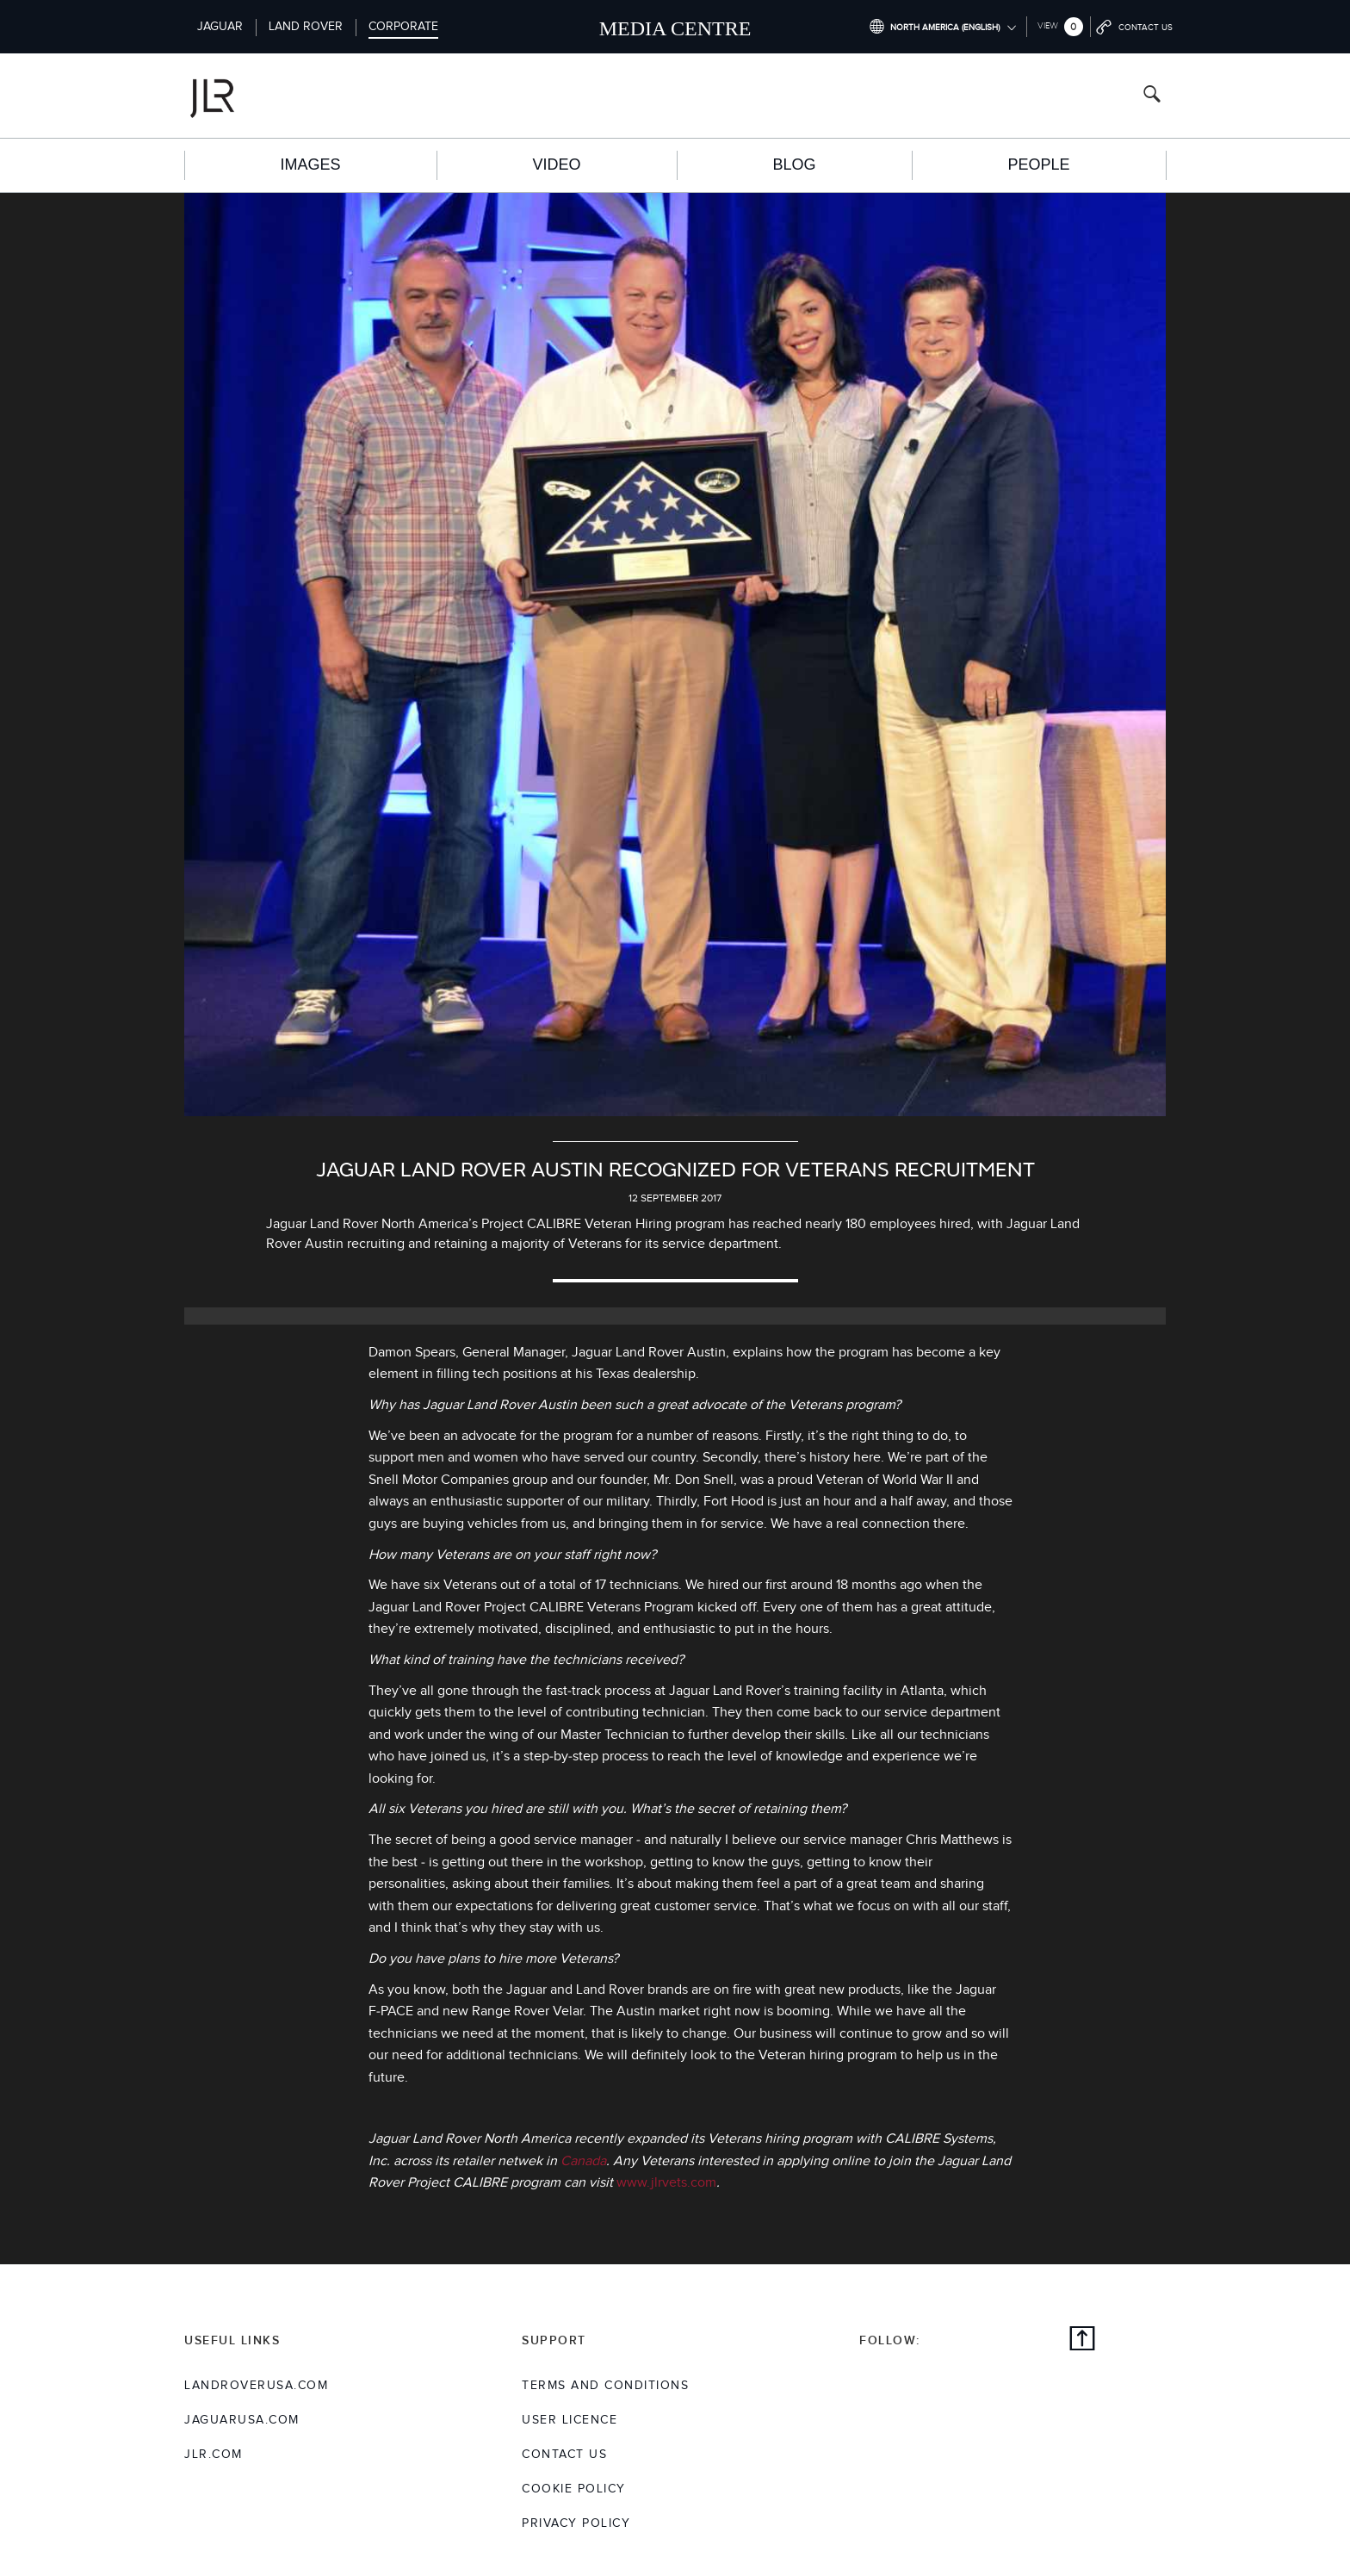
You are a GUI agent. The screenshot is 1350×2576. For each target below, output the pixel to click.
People (1038, 164)
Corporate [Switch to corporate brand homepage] (403, 27)
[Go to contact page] (1135, 27)
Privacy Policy (576, 2523)
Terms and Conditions (605, 2386)
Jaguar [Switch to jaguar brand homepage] (220, 27)
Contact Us (564, 2454)
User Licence (569, 2420)
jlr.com (213, 2454)
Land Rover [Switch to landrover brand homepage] (306, 27)
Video (556, 164)
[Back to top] (1082, 2340)
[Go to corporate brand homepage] (282, 95)
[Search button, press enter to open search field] (1152, 96)
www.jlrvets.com (666, 2183)
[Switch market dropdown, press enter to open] (942, 27)
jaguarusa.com (242, 2420)
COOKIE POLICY (574, 2489)
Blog (793, 164)
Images (310, 164)
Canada (583, 2161)
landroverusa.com (256, 2386)
